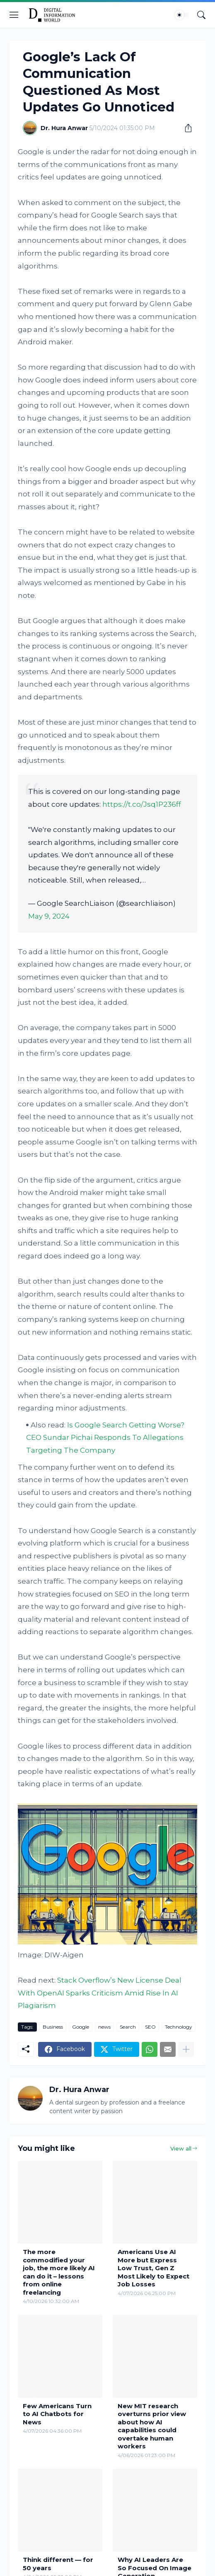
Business (53, 2027)
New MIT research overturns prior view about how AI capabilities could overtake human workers (152, 2426)
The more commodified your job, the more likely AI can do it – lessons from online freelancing (59, 2272)
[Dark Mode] (182, 15)
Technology (178, 2027)
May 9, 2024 (49, 916)
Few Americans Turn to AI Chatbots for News (57, 2414)
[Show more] (186, 2049)
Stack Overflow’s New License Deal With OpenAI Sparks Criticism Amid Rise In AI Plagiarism (99, 1993)
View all (180, 2148)
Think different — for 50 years (58, 2564)
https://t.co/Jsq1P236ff (141, 804)
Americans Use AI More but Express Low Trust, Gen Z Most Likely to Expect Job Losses (153, 2268)
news (104, 2027)
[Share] (185, 128)
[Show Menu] (14, 15)
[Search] (201, 15)
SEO (150, 2027)
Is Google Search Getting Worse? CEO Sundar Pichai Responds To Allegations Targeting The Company (105, 1437)
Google (80, 2027)
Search (128, 2027)
